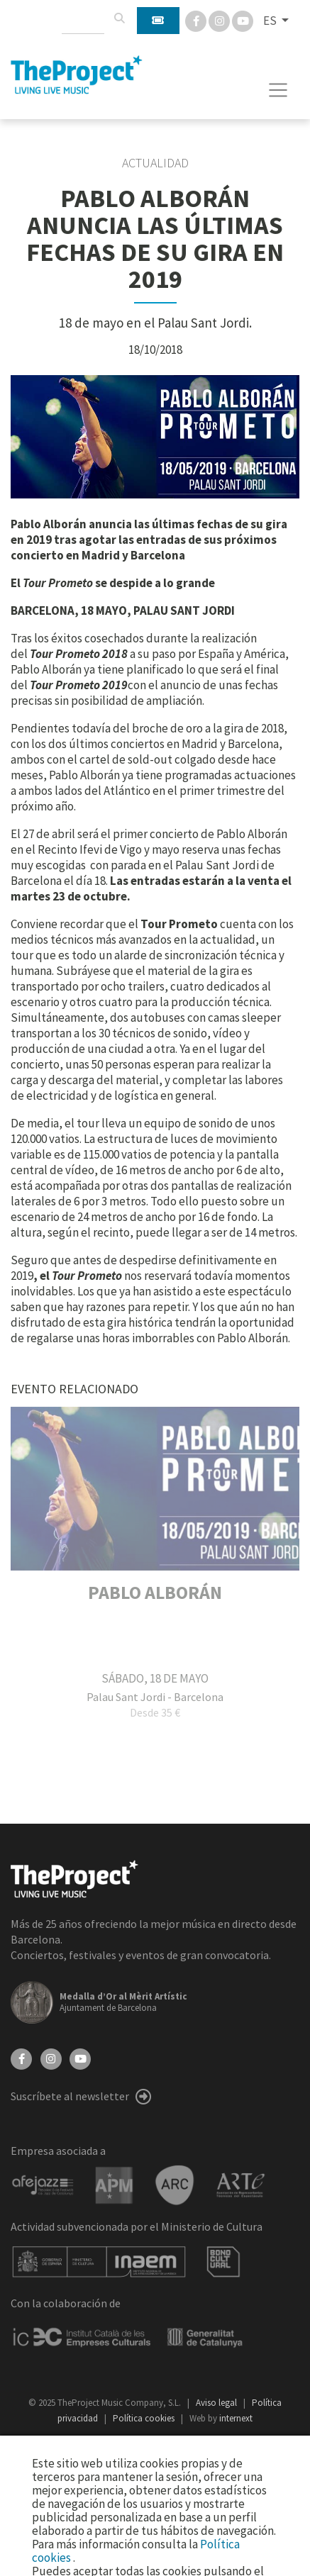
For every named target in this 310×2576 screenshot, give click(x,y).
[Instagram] (220, 20)
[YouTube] (80, 2058)
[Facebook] (197, 20)
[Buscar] (119, 18)
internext (236, 2418)
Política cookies (145, 2418)
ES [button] (271, 20)
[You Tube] (242, 20)
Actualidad (155, 163)
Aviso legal (217, 2403)
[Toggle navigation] (278, 90)
